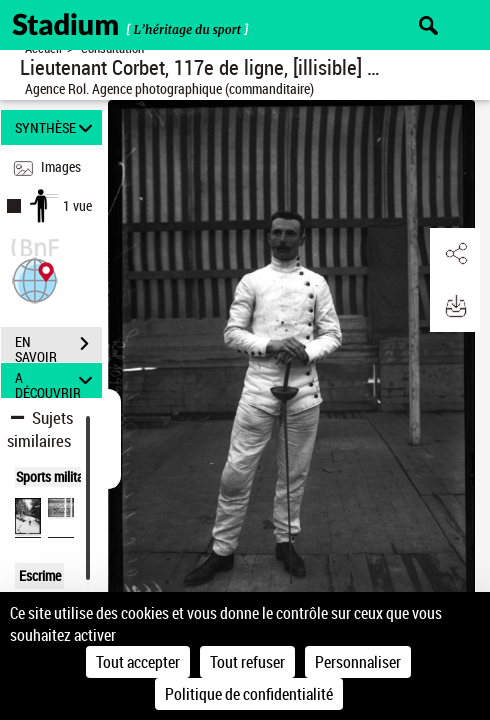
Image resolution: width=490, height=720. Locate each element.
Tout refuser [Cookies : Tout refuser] (247, 662)
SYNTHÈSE (56, 127)
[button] (35, 278)
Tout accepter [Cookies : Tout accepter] (138, 662)
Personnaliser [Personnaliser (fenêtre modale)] (358, 662)
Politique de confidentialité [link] (249, 694)
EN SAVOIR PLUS (58, 346)
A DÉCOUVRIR (56, 380)
